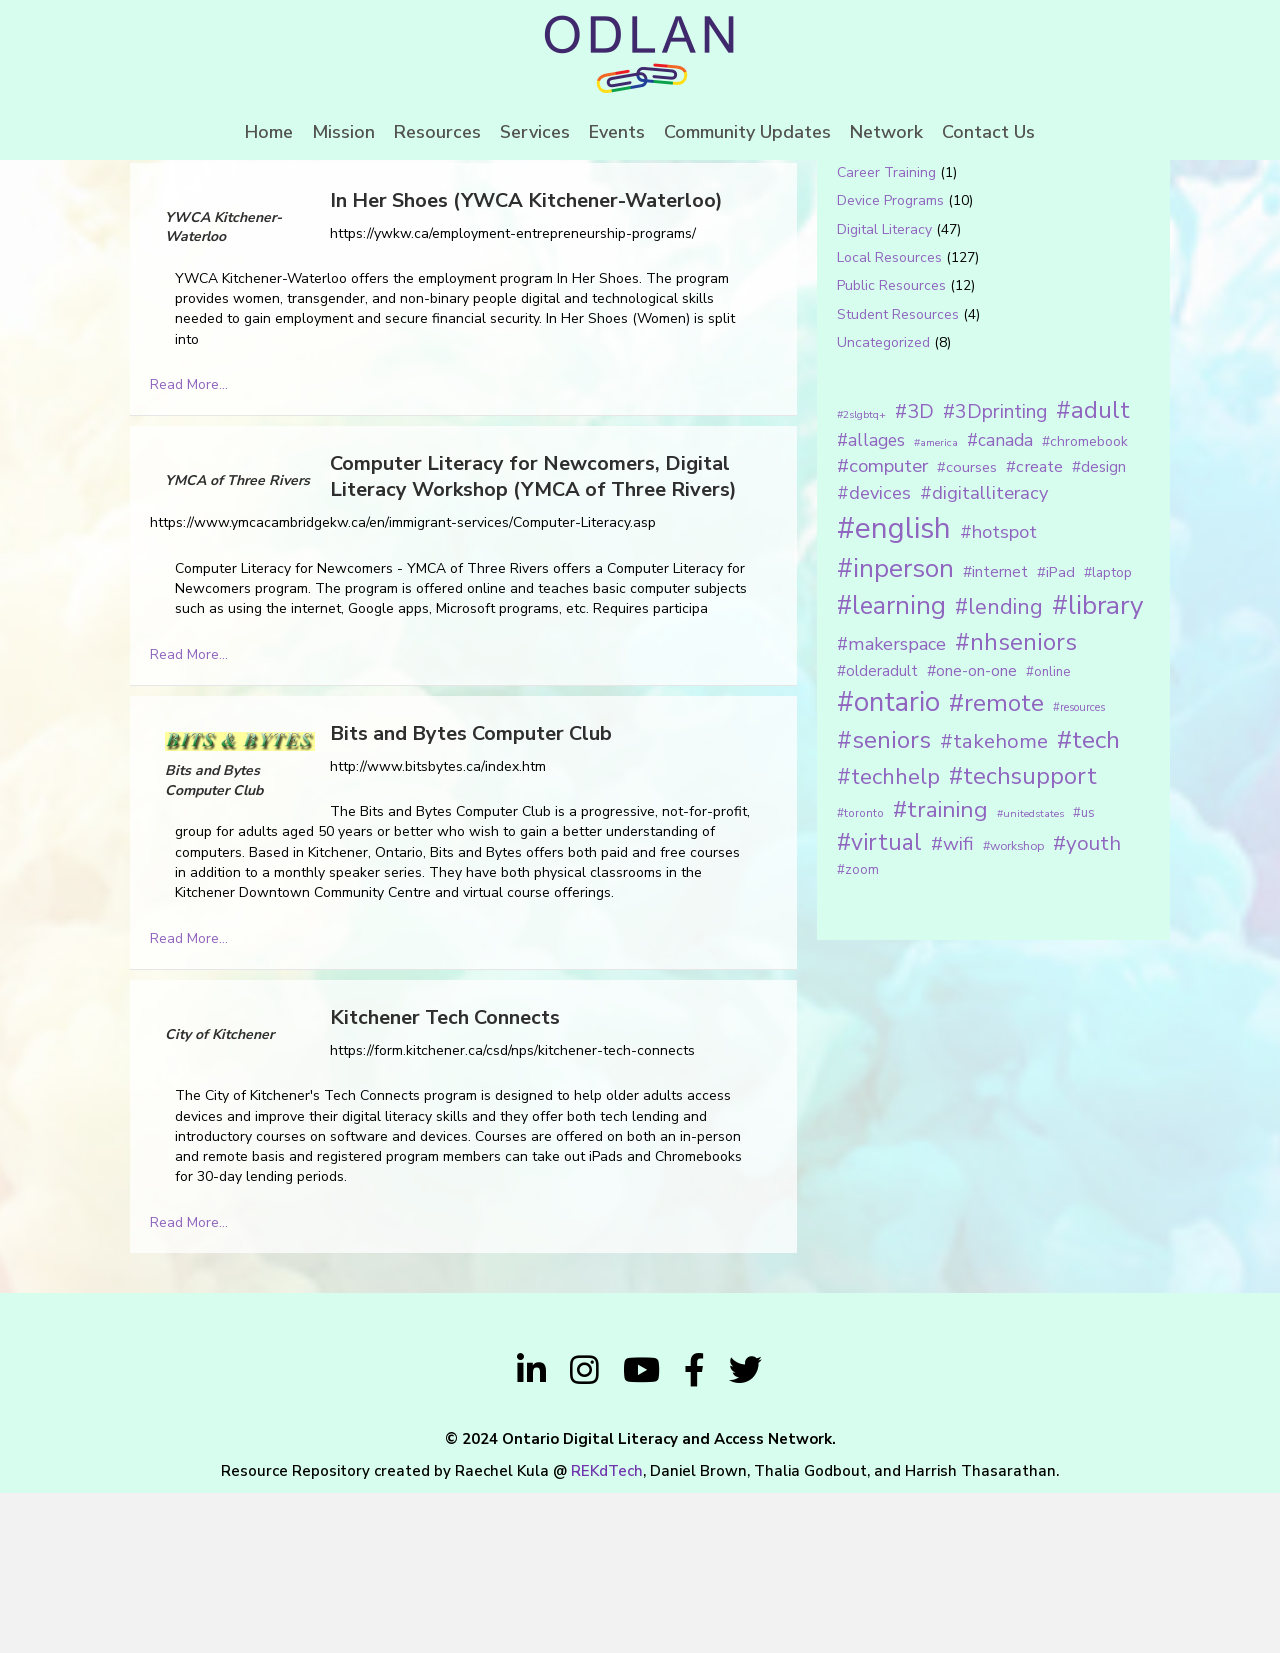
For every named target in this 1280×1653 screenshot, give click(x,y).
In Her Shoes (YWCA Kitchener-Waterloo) (526, 360)
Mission (343, 132)
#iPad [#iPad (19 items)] (1056, 732)
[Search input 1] (966, 224)
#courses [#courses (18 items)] (967, 627)
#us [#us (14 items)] (1084, 973)
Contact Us (988, 132)
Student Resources (898, 474)
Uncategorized (883, 502)
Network (886, 132)
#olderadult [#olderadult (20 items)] (877, 831)
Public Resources (891, 446)
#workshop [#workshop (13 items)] (1013, 1005)
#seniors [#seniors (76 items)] (884, 900)
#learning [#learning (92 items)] (891, 766)
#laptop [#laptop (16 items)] (1108, 732)
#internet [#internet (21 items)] (995, 731)
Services (535, 132)
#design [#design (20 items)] (1099, 627)
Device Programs (890, 361)
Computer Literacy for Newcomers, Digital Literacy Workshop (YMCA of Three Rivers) (533, 637)
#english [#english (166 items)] (894, 688)
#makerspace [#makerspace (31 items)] (891, 805)
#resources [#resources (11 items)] (1079, 867)
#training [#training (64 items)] (940, 969)
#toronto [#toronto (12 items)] (860, 973)
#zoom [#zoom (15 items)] (858, 1030)
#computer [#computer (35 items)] (882, 626)
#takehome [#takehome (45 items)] (994, 901)
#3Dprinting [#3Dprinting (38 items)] (995, 571)
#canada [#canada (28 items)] (1000, 600)
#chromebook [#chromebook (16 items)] (1085, 601)
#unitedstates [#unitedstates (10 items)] (1030, 973)
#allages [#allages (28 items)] (871, 600)
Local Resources (889, 417)
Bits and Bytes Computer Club (471, 893)
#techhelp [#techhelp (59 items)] (888, 936)
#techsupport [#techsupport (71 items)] (1023, 936)
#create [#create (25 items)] (1034, 626)
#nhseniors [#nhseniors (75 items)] (1016, 803)
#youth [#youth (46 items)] (1087, 1003)
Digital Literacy (884, 389)
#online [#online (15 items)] (1048, 832)
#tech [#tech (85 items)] (1088, 900)
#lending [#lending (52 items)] (999, 768)
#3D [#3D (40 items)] (914, 571)
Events (617, 132)
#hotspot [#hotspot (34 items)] (998, 692)
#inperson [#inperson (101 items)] (895, 728)
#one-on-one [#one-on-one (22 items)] (972, 831)
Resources (437, 132)
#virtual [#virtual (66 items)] (879, 1002)
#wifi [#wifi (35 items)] (952, 1004)
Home (269, 132)
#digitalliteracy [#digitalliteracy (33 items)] (984, 653)
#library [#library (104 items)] (1097, 766)
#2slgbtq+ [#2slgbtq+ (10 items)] (861, 574)
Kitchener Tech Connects (445, 1177)
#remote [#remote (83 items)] (996, 863)
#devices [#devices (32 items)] (874, 654)
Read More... (189, 544)
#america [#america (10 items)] (936, 602)
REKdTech (607, 1631)
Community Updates (747, 132)
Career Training (886, 332)
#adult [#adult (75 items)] (1093, 570)
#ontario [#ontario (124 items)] (888, 862)
